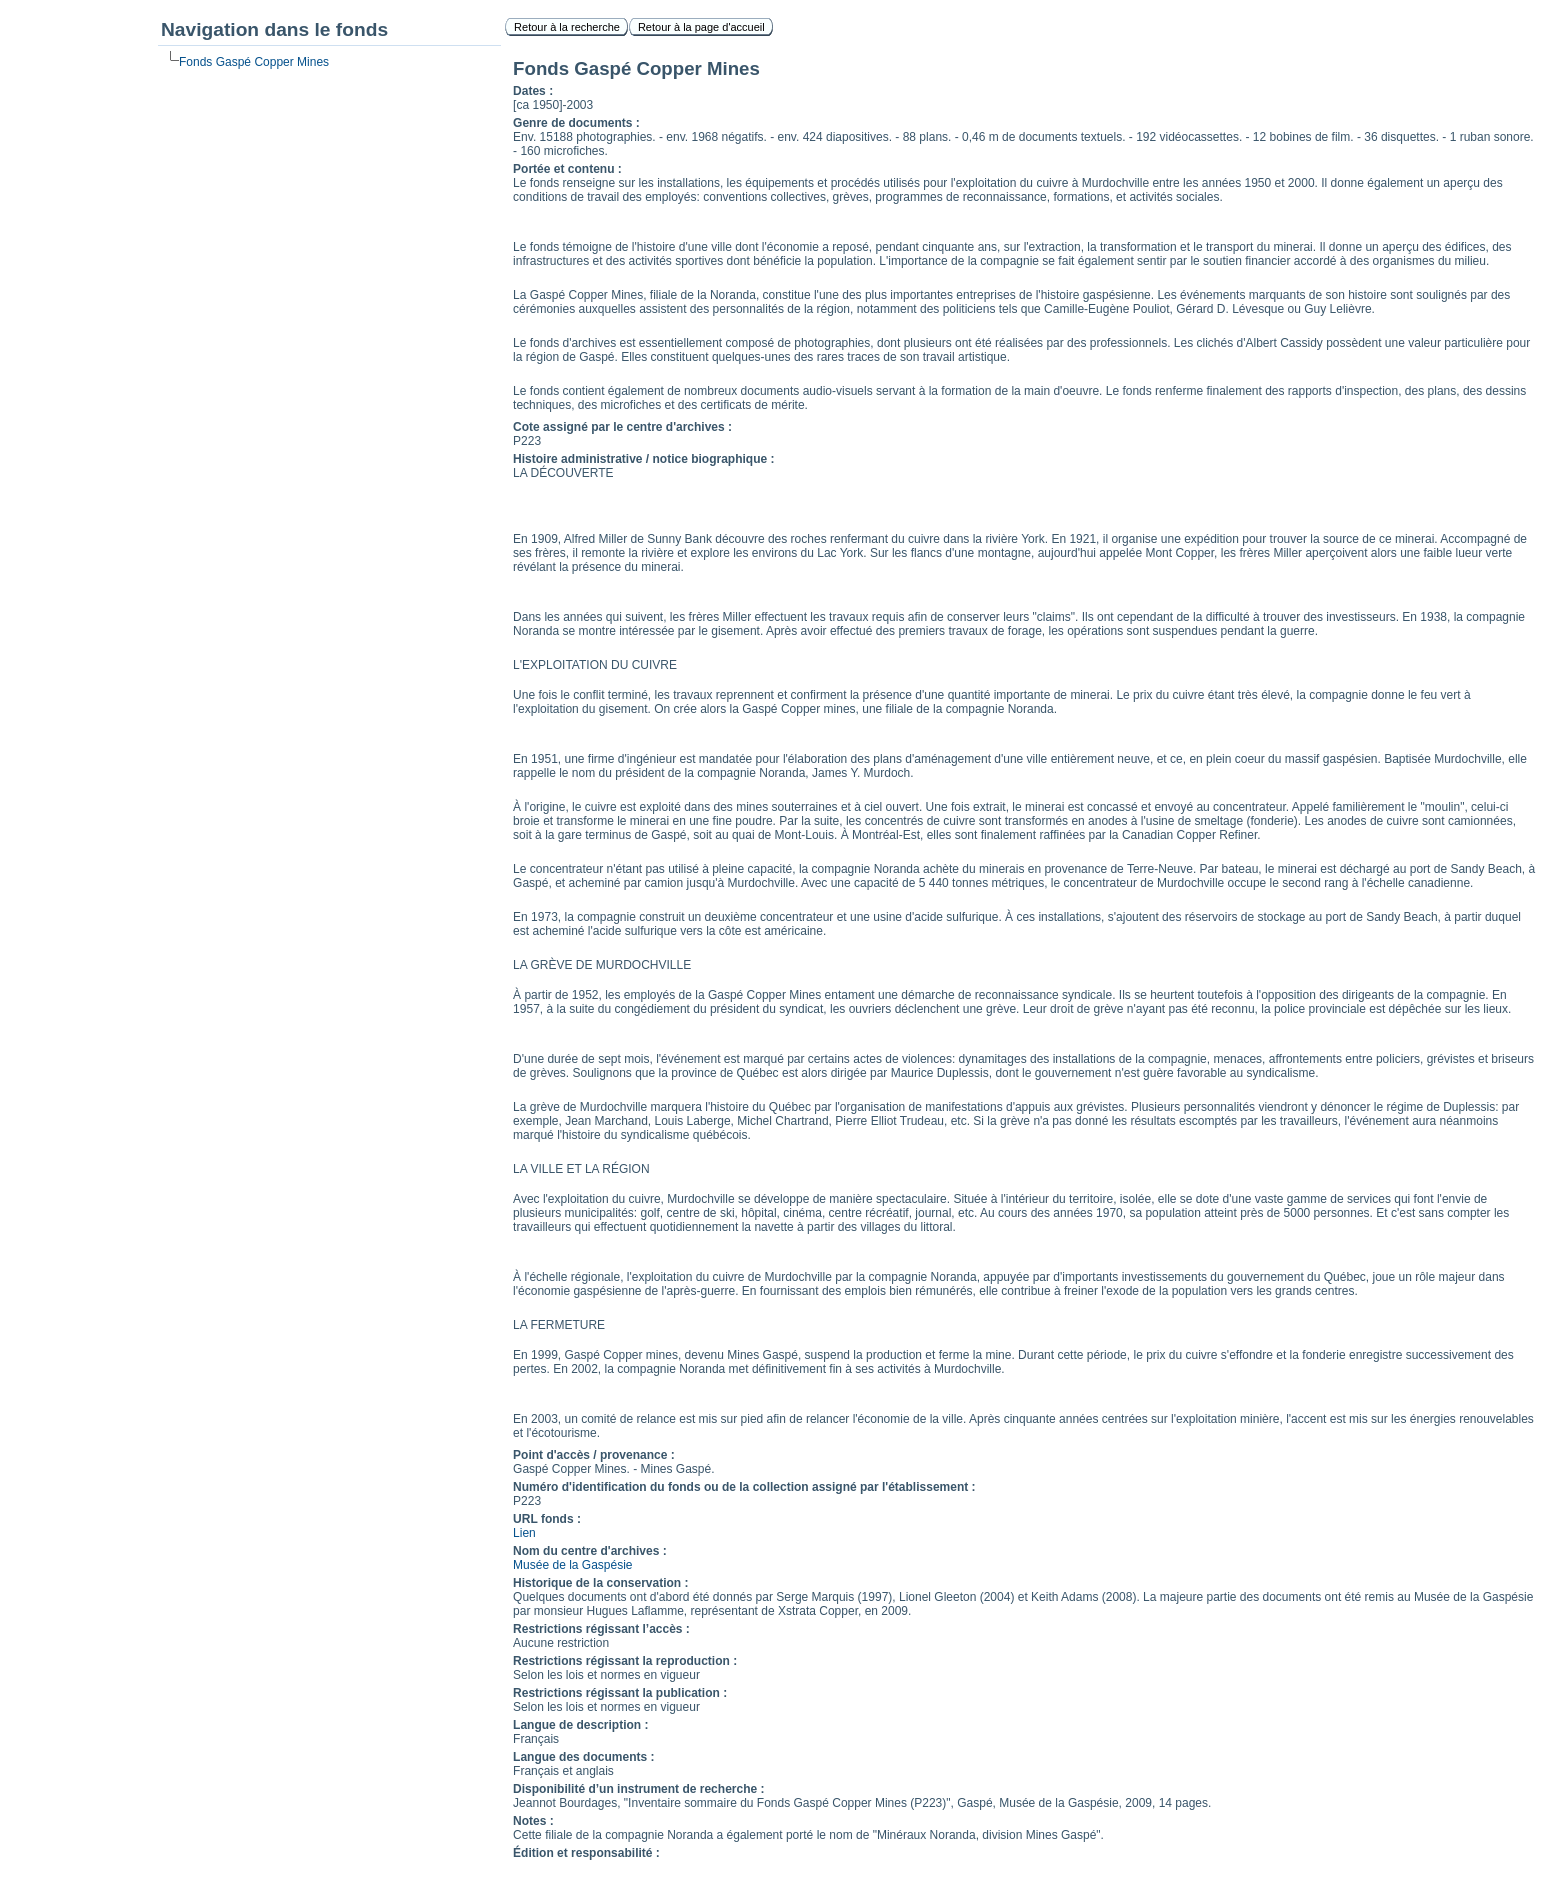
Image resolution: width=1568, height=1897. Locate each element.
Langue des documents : (583, 1757)
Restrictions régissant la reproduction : (625, 1661)
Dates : (533, 91)
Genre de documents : (576, 123)
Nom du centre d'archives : (590, 1551)
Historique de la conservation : (600, 1583)
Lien (524, 1533)
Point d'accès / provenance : (594, 1455)
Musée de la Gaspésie (572, 1565)
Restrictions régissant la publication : (620, 1693)
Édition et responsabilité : (586, 1853)
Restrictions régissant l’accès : (601, 1629)
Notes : (533, 1821)
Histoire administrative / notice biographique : (643, 459)
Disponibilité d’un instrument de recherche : (638, 1789)
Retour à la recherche (567, 27)
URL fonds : (547, 1519)
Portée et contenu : (567, 169)
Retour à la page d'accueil (701, 27)
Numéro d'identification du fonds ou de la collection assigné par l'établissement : (744, 1487)
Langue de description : (580, 1725)
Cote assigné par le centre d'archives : (622, 427)
